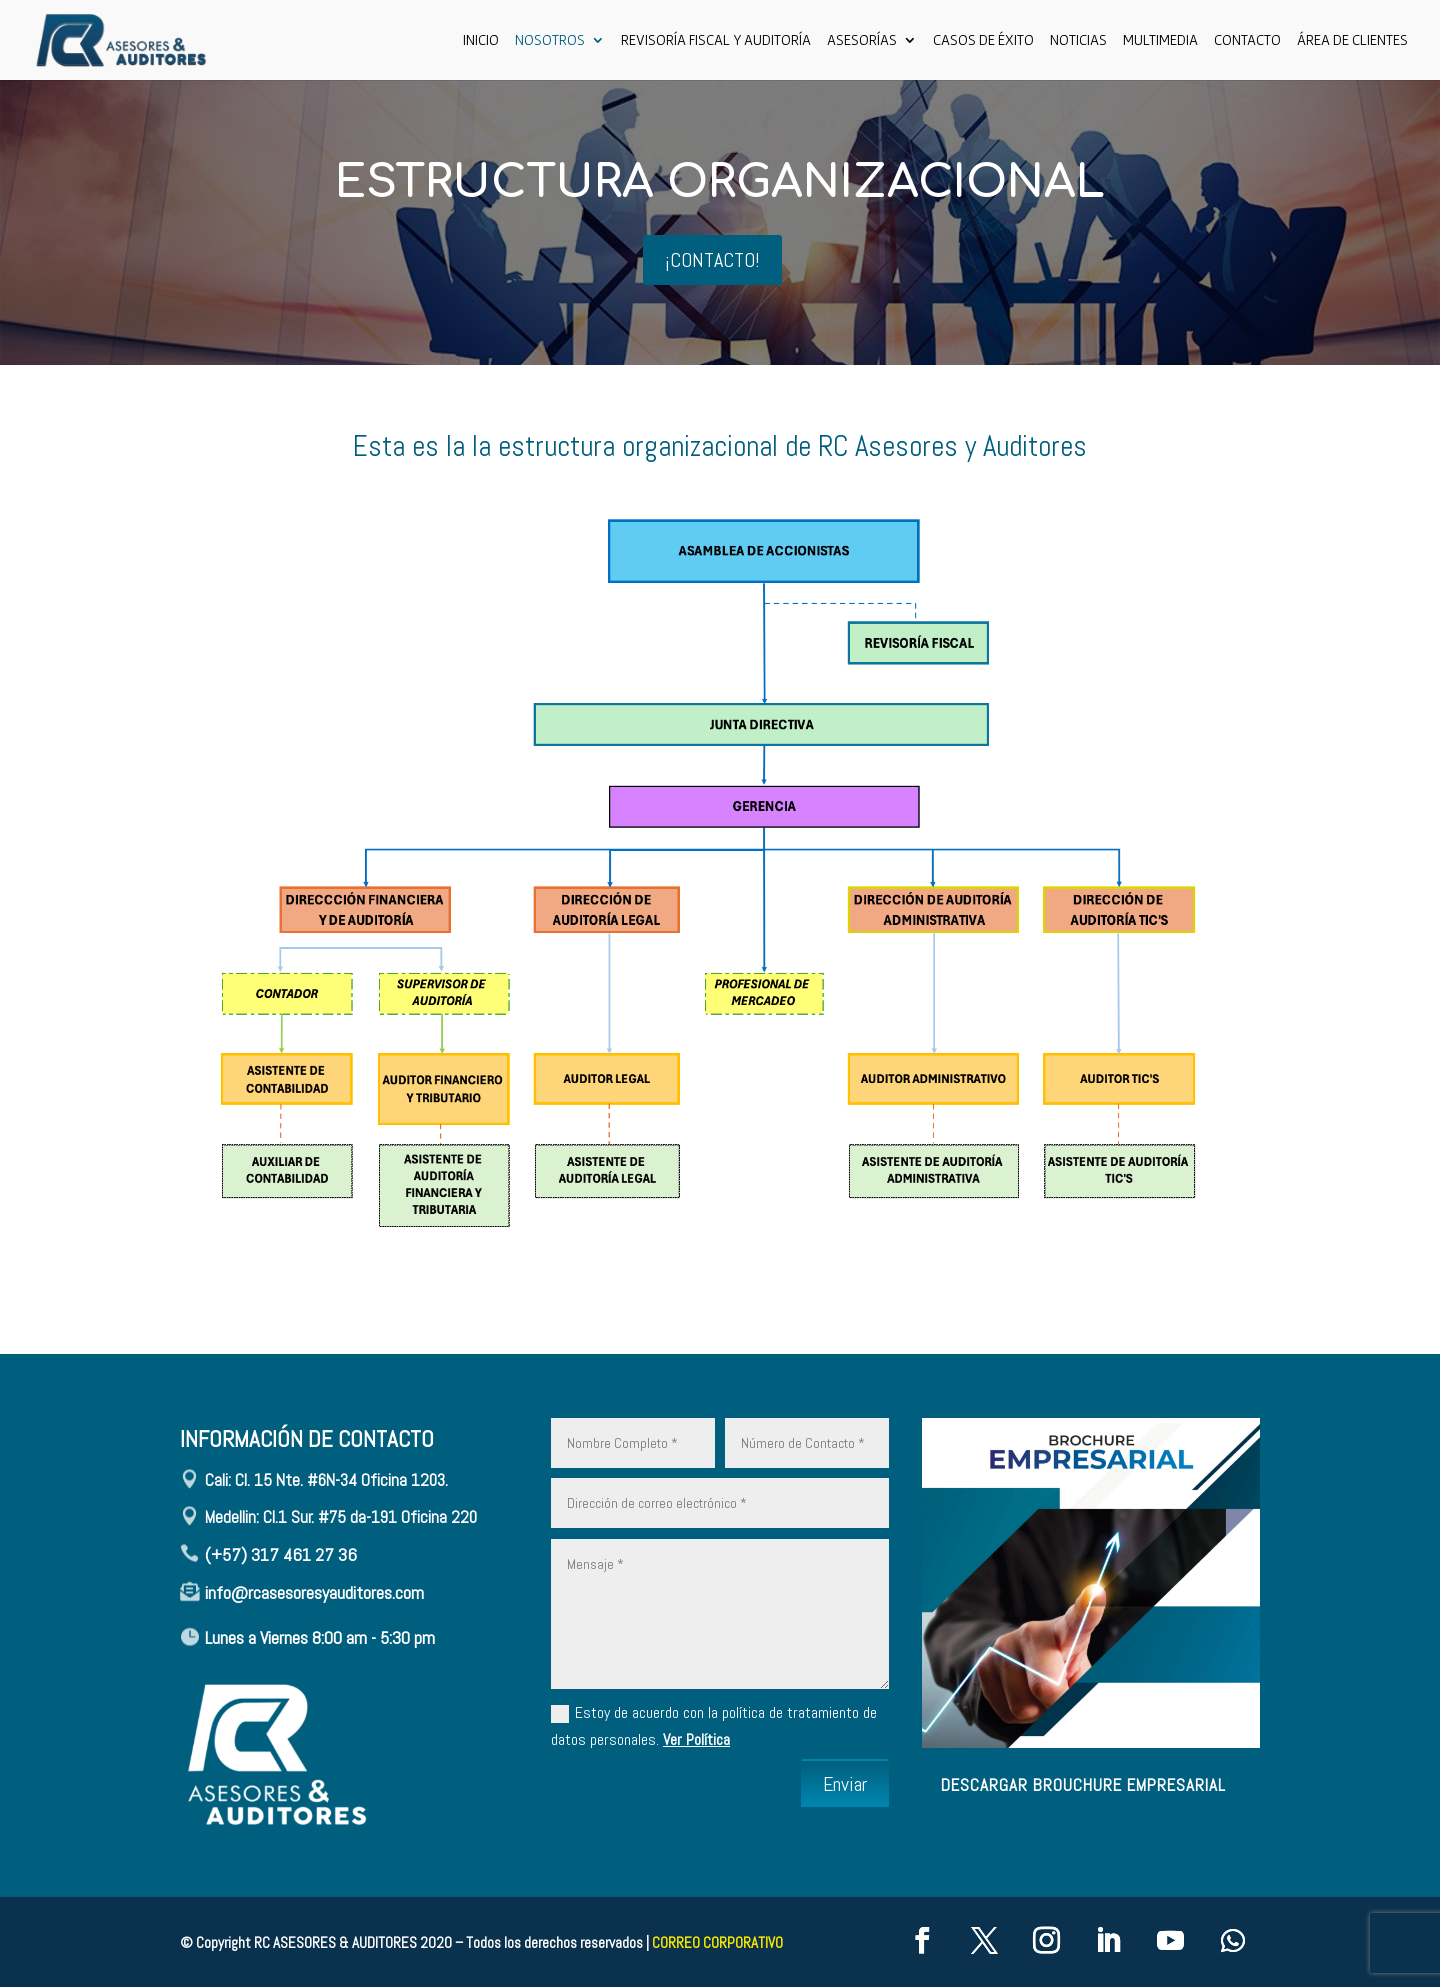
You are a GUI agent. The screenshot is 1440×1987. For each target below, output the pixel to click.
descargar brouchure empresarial (1083, 1785)
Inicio (481, 40)
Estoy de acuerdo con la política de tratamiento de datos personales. (714, 1726)
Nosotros (550, 40)
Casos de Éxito (983, 40)
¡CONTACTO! (712, 260)
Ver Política (696, 1739)
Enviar (845, 1784)
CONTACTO (1247, 40)
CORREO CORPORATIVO (717, 1942)
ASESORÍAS (862, 40)
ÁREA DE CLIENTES (1352, 40)
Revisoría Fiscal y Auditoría (716, 40)
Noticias (1078, 40)
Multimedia (1160, 40)
